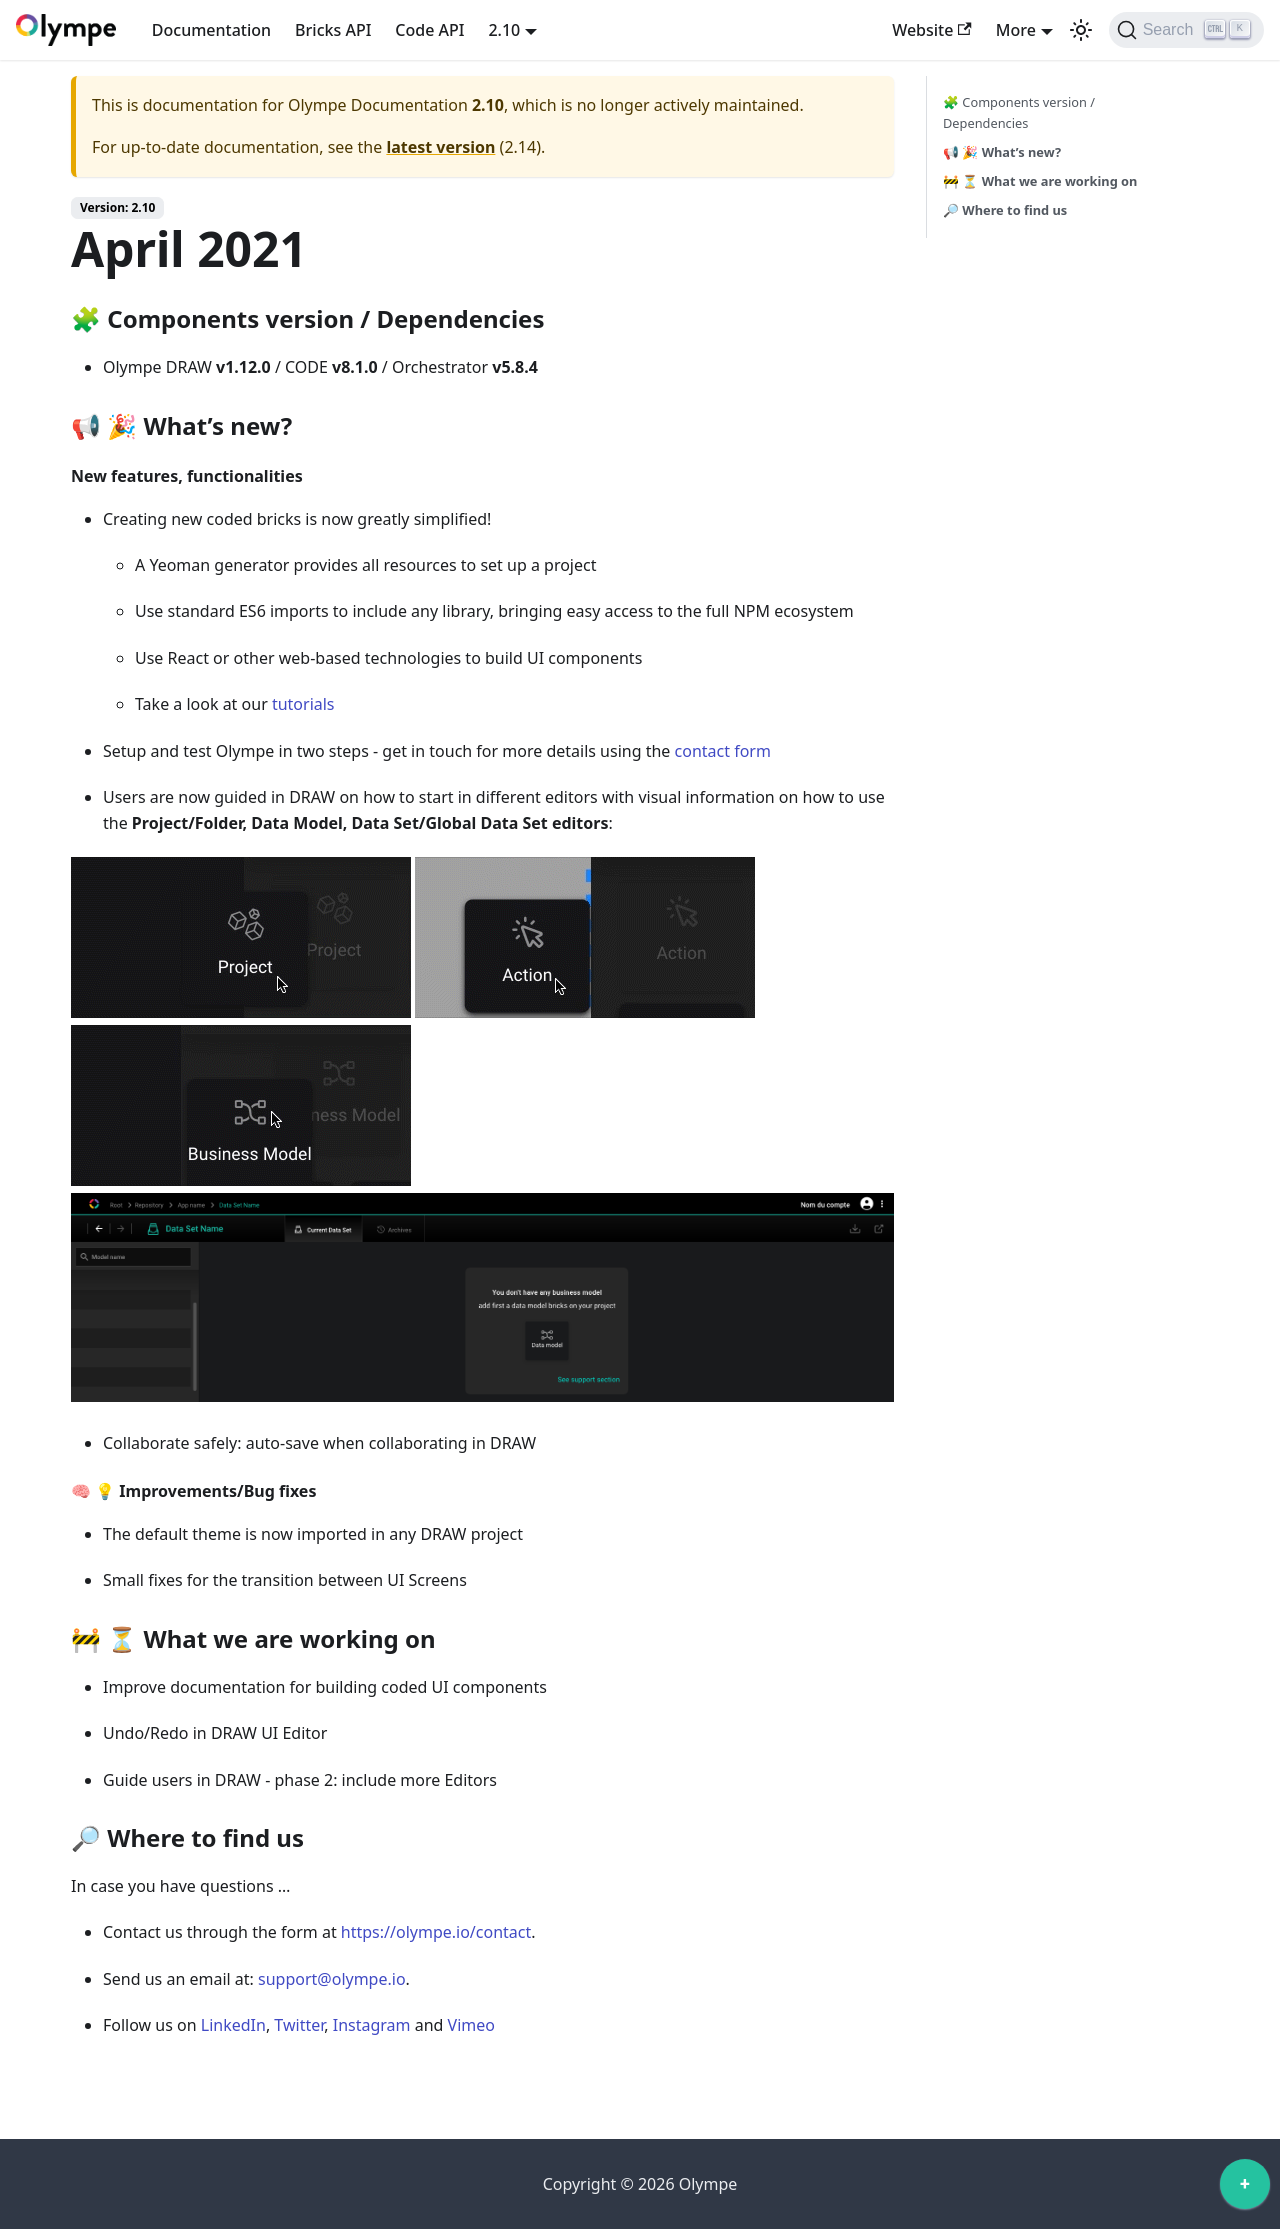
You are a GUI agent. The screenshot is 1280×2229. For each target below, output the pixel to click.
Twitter (299, 2025)
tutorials (303, 704)
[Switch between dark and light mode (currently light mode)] (1081, 30)
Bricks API (333, 30)
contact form (723, 751)
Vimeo (471, 2025)
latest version (440, 147)
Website (932, 30)
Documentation (211, 30)
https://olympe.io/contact (436, 1932)
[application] (1245, 2189)
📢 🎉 (1002, 152)
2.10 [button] (504, 30)
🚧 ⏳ (1040, 181)
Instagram (372, 2025)
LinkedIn (233, 2025)
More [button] (1016, 30)
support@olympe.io (332, 1979)
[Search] (1186, 30)
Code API (429, 30)
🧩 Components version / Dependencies (1019, 112)
